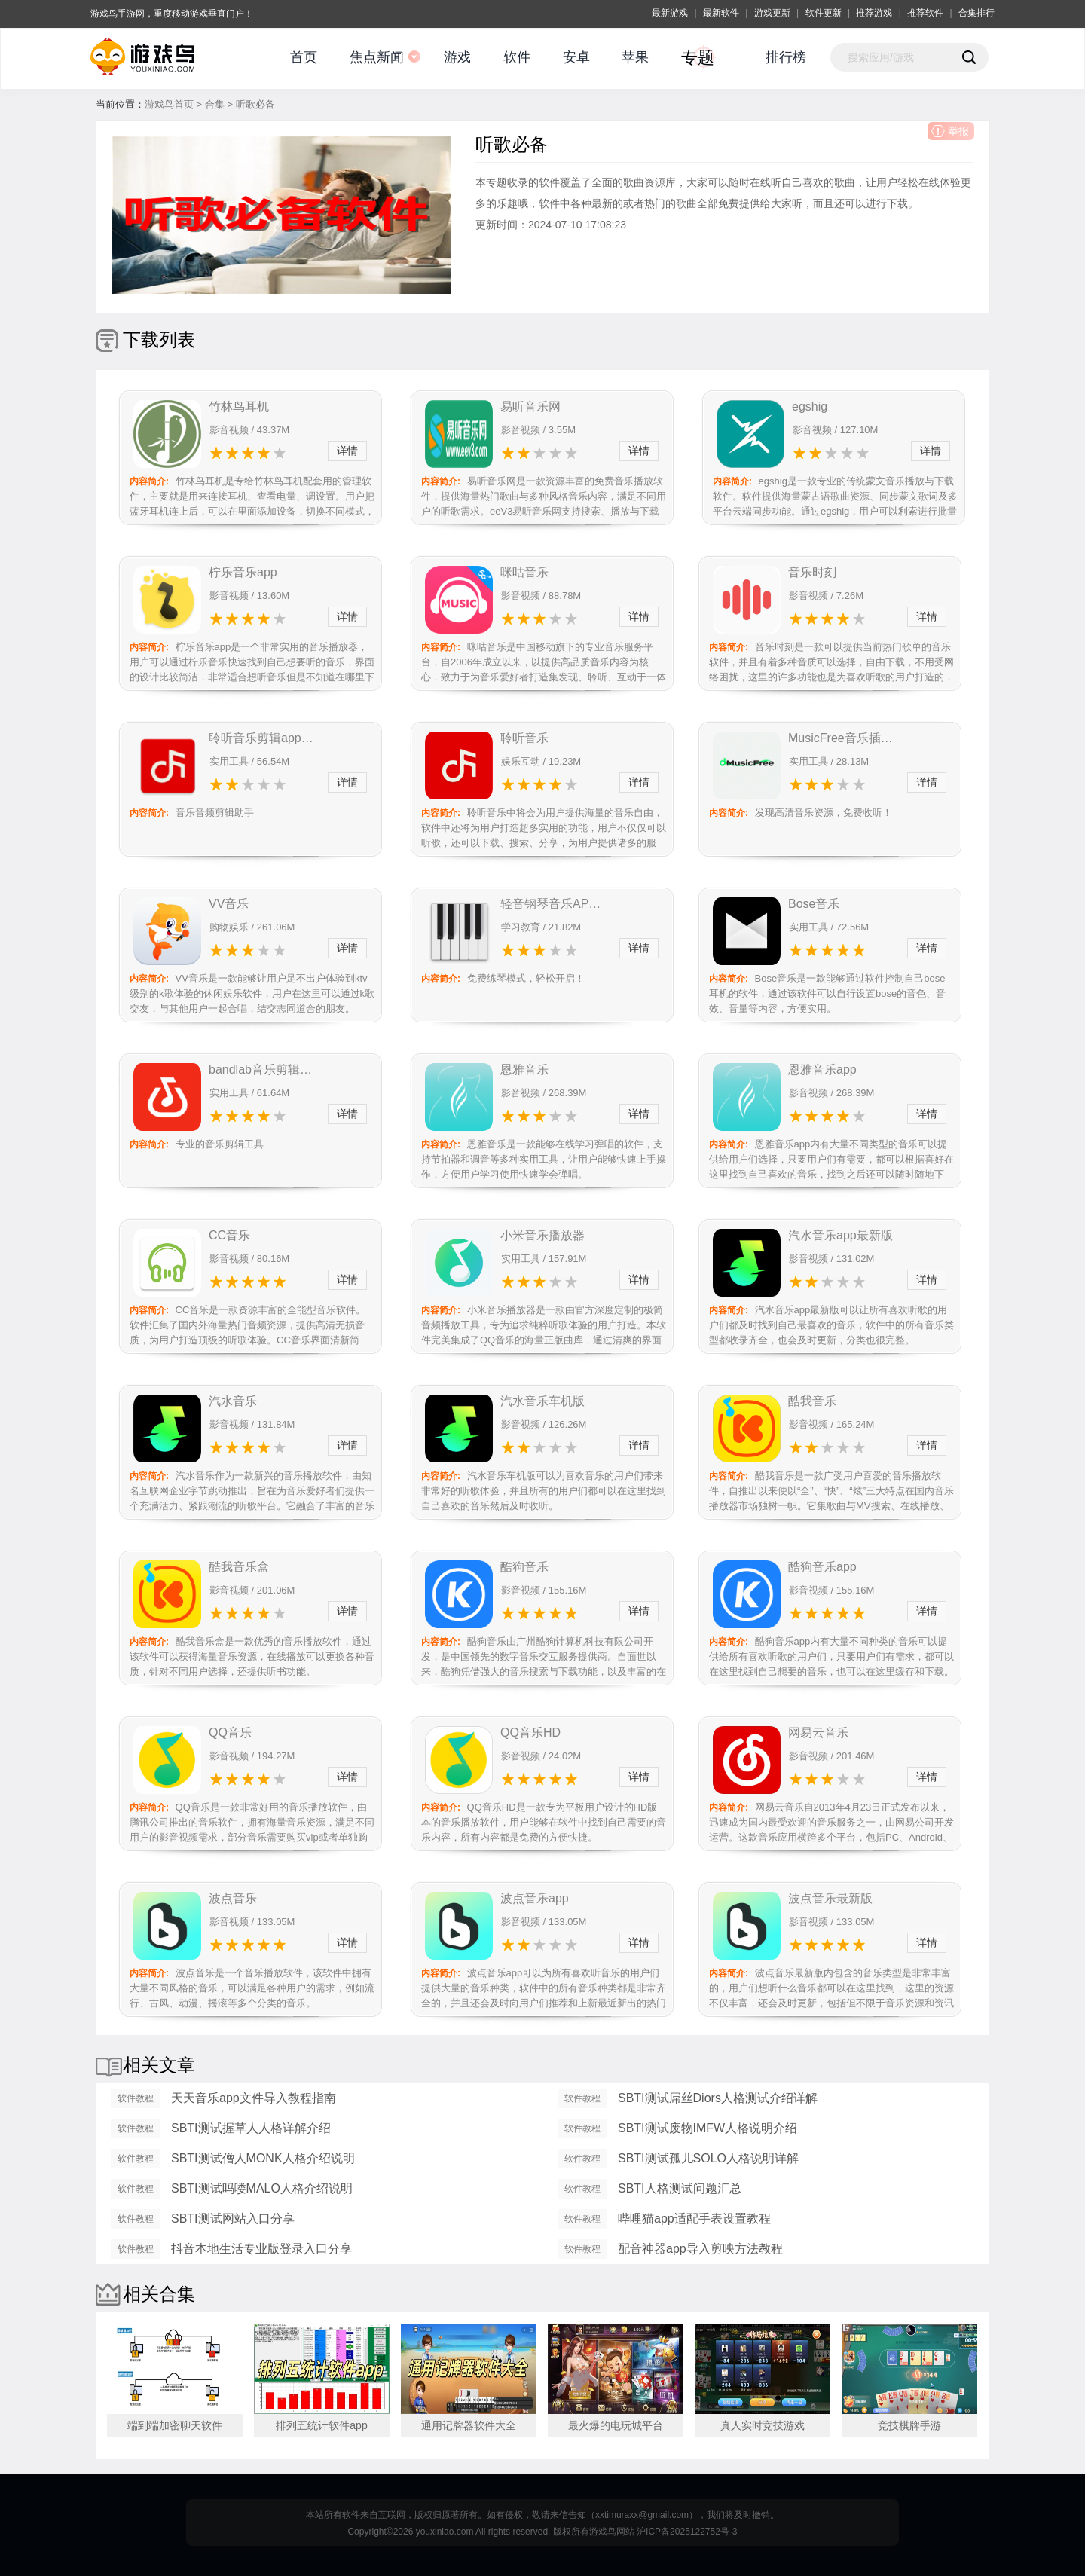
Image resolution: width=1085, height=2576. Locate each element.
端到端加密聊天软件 (174, 2425)
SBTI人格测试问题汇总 (679, 2188)
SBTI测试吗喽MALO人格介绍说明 (262, 2188)
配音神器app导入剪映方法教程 (700, 2248)
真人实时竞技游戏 (762, 2425)
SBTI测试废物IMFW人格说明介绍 (707, 2128)
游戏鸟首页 (169, 104)
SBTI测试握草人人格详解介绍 (251, 2128)
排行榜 (786, 57)
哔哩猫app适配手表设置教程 (694, 2218)
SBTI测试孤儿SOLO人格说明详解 (708, 2158)
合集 (215, 104)
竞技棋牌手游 (909, 2425)
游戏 (457, 57)
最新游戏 (670, 13)
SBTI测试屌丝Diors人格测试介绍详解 (718, 2098)
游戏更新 (772, 13)
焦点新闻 (377, 57)
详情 (347, 451)
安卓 (576, 57)
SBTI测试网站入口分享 (233, 2218)
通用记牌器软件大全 (468, 2425)
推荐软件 (925, 13)
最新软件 (721, 13)
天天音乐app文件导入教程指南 (253, 2098)
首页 (303, 57)
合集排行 (976, 13)
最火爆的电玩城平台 (615, 2425)
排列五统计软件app (321, 2425)
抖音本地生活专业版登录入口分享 (261, 2248)
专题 (697, 57)
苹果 (635, 57)
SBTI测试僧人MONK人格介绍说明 (263, 2158)
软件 (516, 57)
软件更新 (823, 13)
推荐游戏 (874, 13)
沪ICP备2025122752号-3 (687, 2531)
